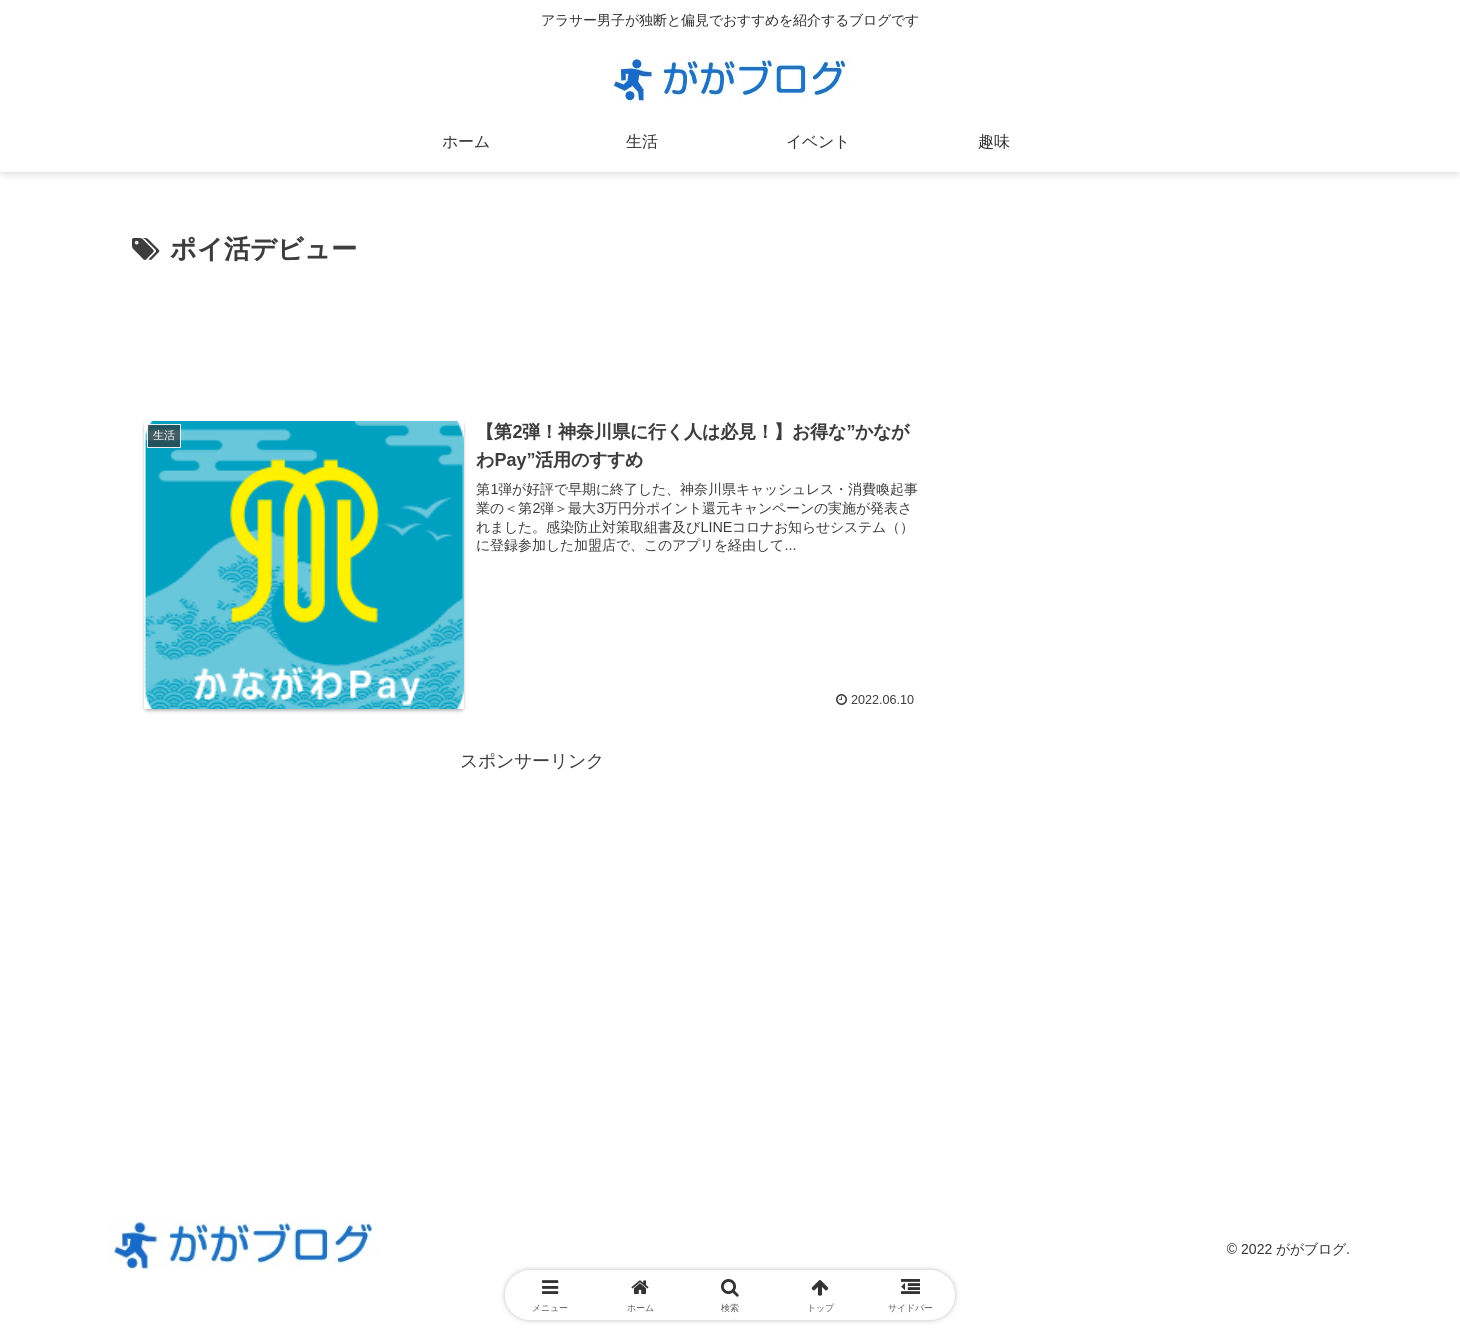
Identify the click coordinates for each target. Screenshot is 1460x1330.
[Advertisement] (532, 328)
